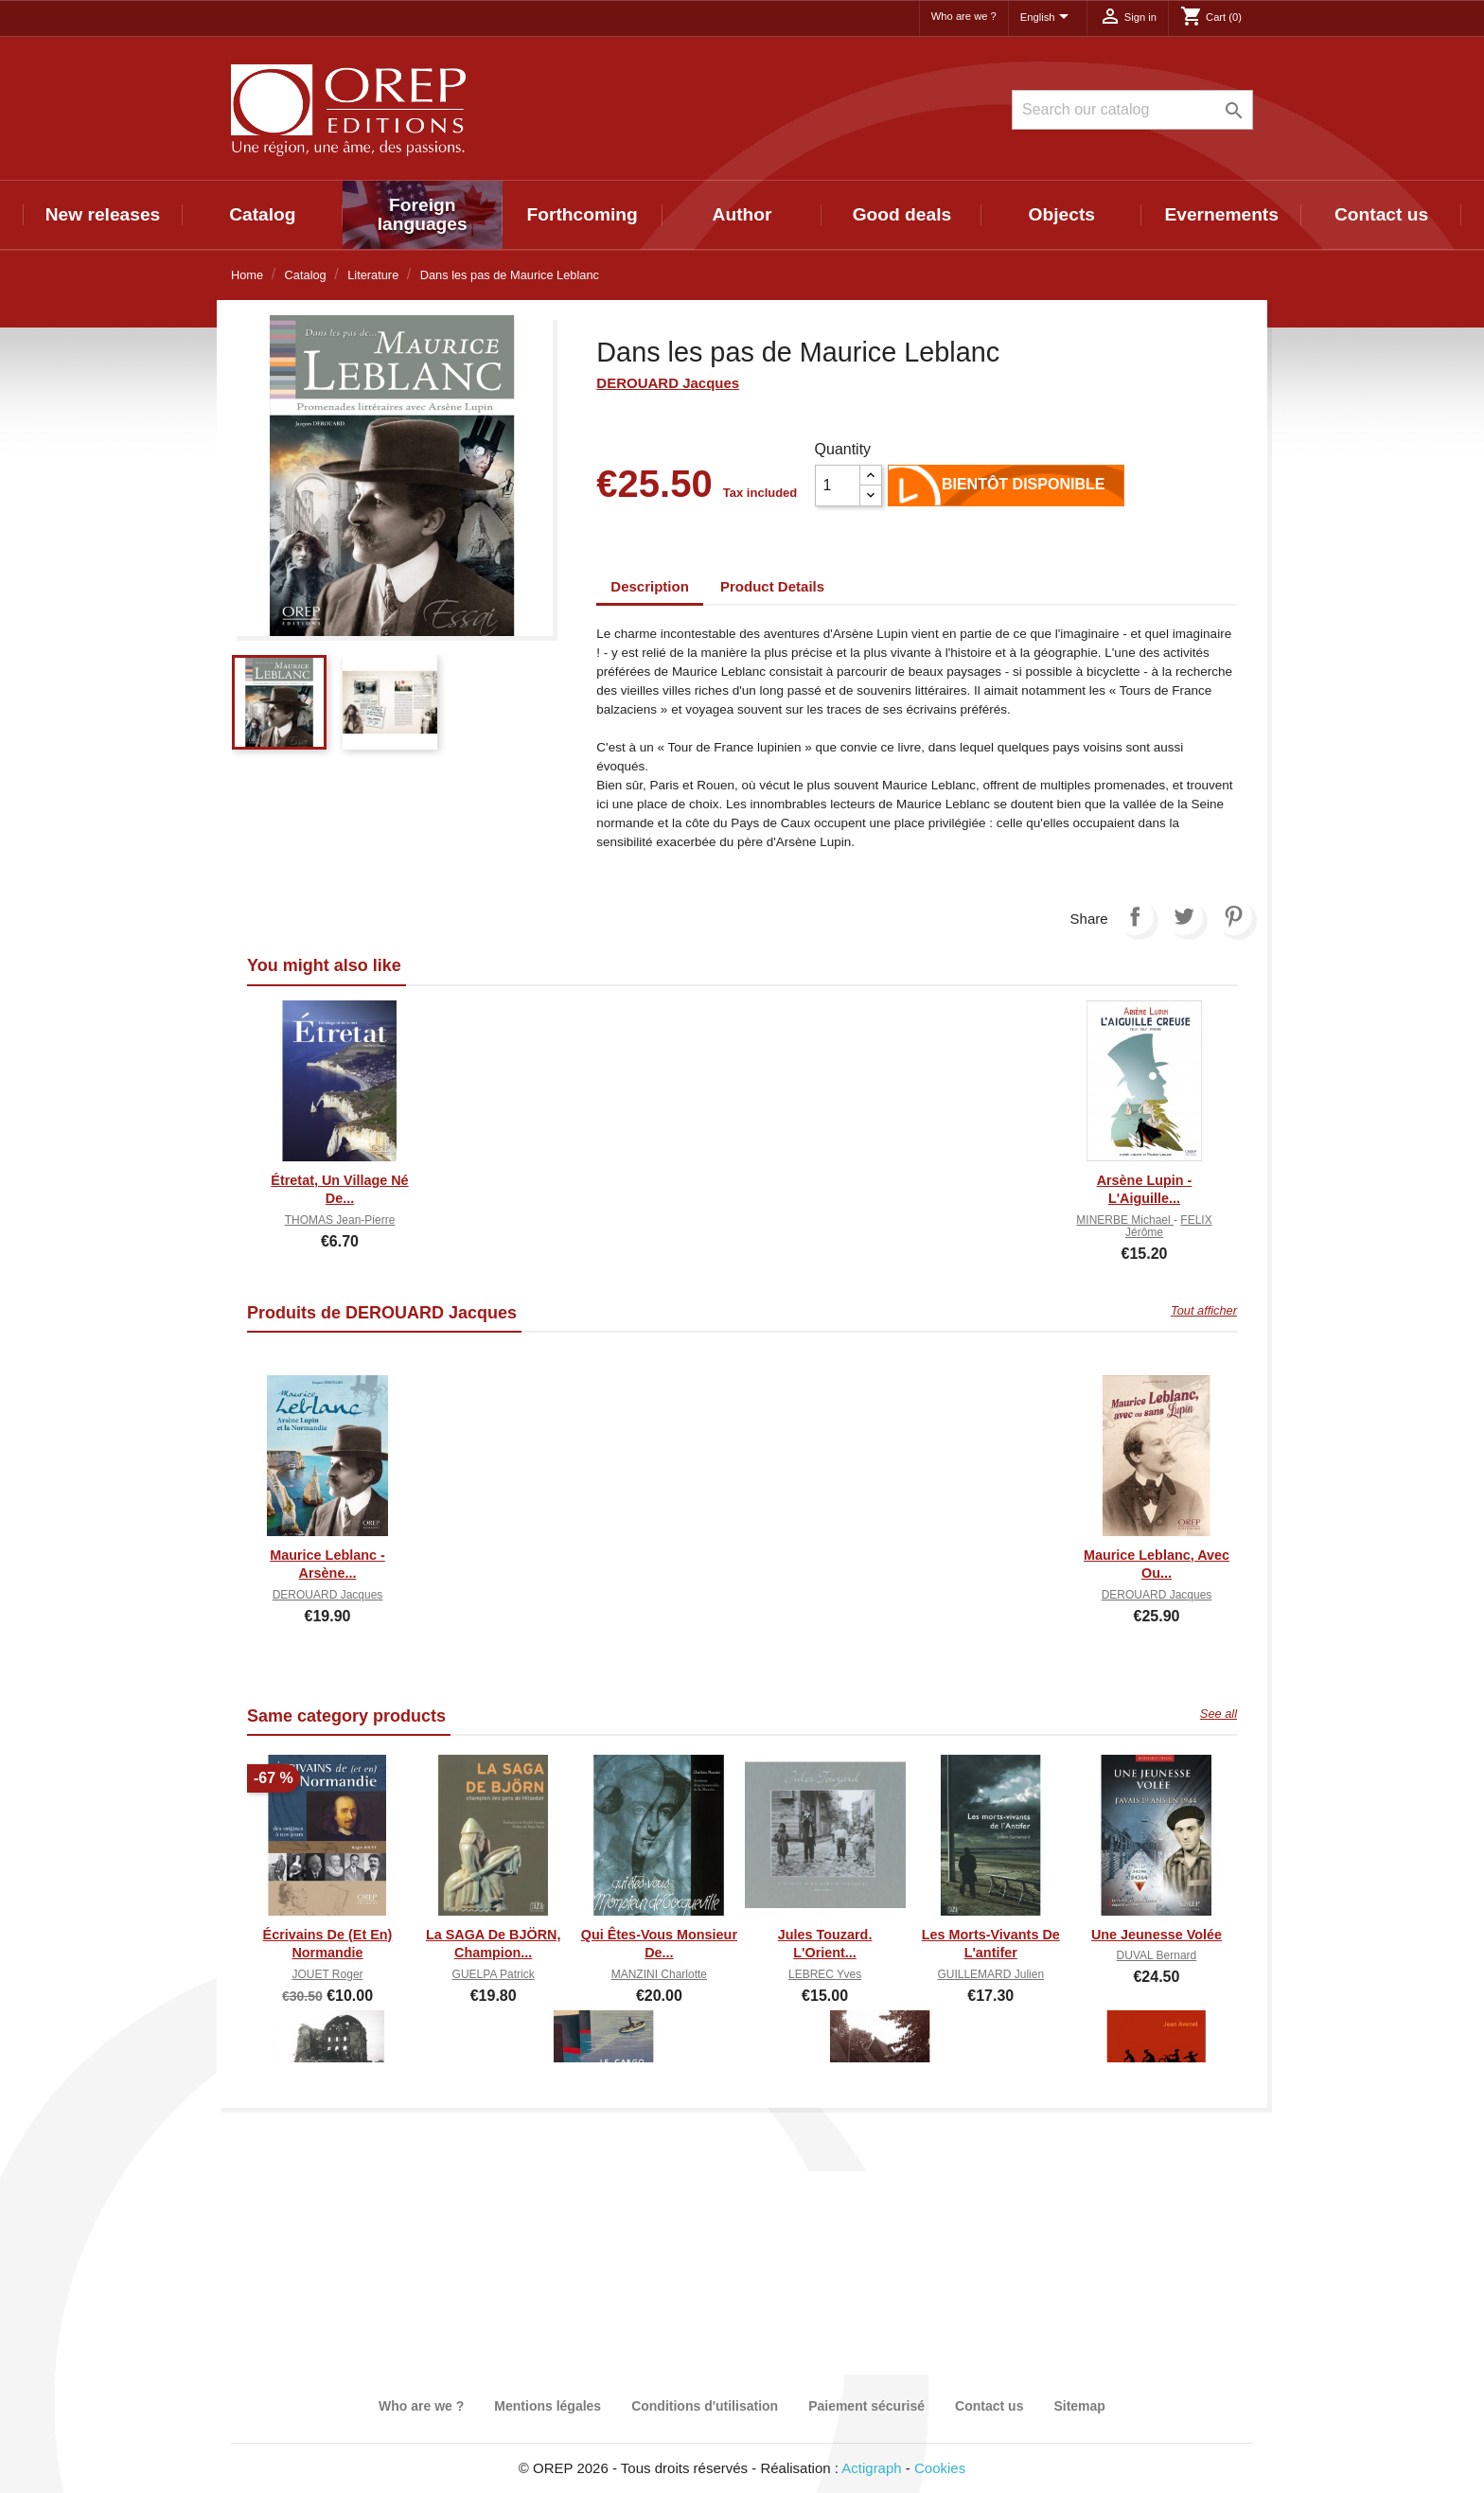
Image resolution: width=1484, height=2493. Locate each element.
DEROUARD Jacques (667, 383)
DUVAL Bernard (1157, 1955)
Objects (1062, 214)
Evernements (1221, 214)
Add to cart (917, 489)
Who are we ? (964, 16)
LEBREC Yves (824, 1974)
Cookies (939, 2468)
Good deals (902, 214)
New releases (103, 214)
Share (1135, 916)
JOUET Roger (327, 1974)
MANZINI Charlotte (659, 1974)
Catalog (262, 214)
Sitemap (1078, 2405)
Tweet (1184, 916)
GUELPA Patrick (493, 1974)
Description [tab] (649, 586)
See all (1218, 1713)
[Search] (1132, 110)
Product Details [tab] (772, 586)
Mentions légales (547, 2405)
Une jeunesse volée (1156, 1934)
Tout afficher (1204, 1310)
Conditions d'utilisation (704, 2405)
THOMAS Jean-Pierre (340, 1220)
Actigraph (871, 2468)
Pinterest (1233, 916)
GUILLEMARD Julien (990, 1974)
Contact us (1381, 214)
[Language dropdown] (1047, 18)
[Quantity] (837, 485)
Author (742, 214)
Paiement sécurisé (866, 2405)
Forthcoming (581, 214)
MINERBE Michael (1125, 1220)
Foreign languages (423, 214)
